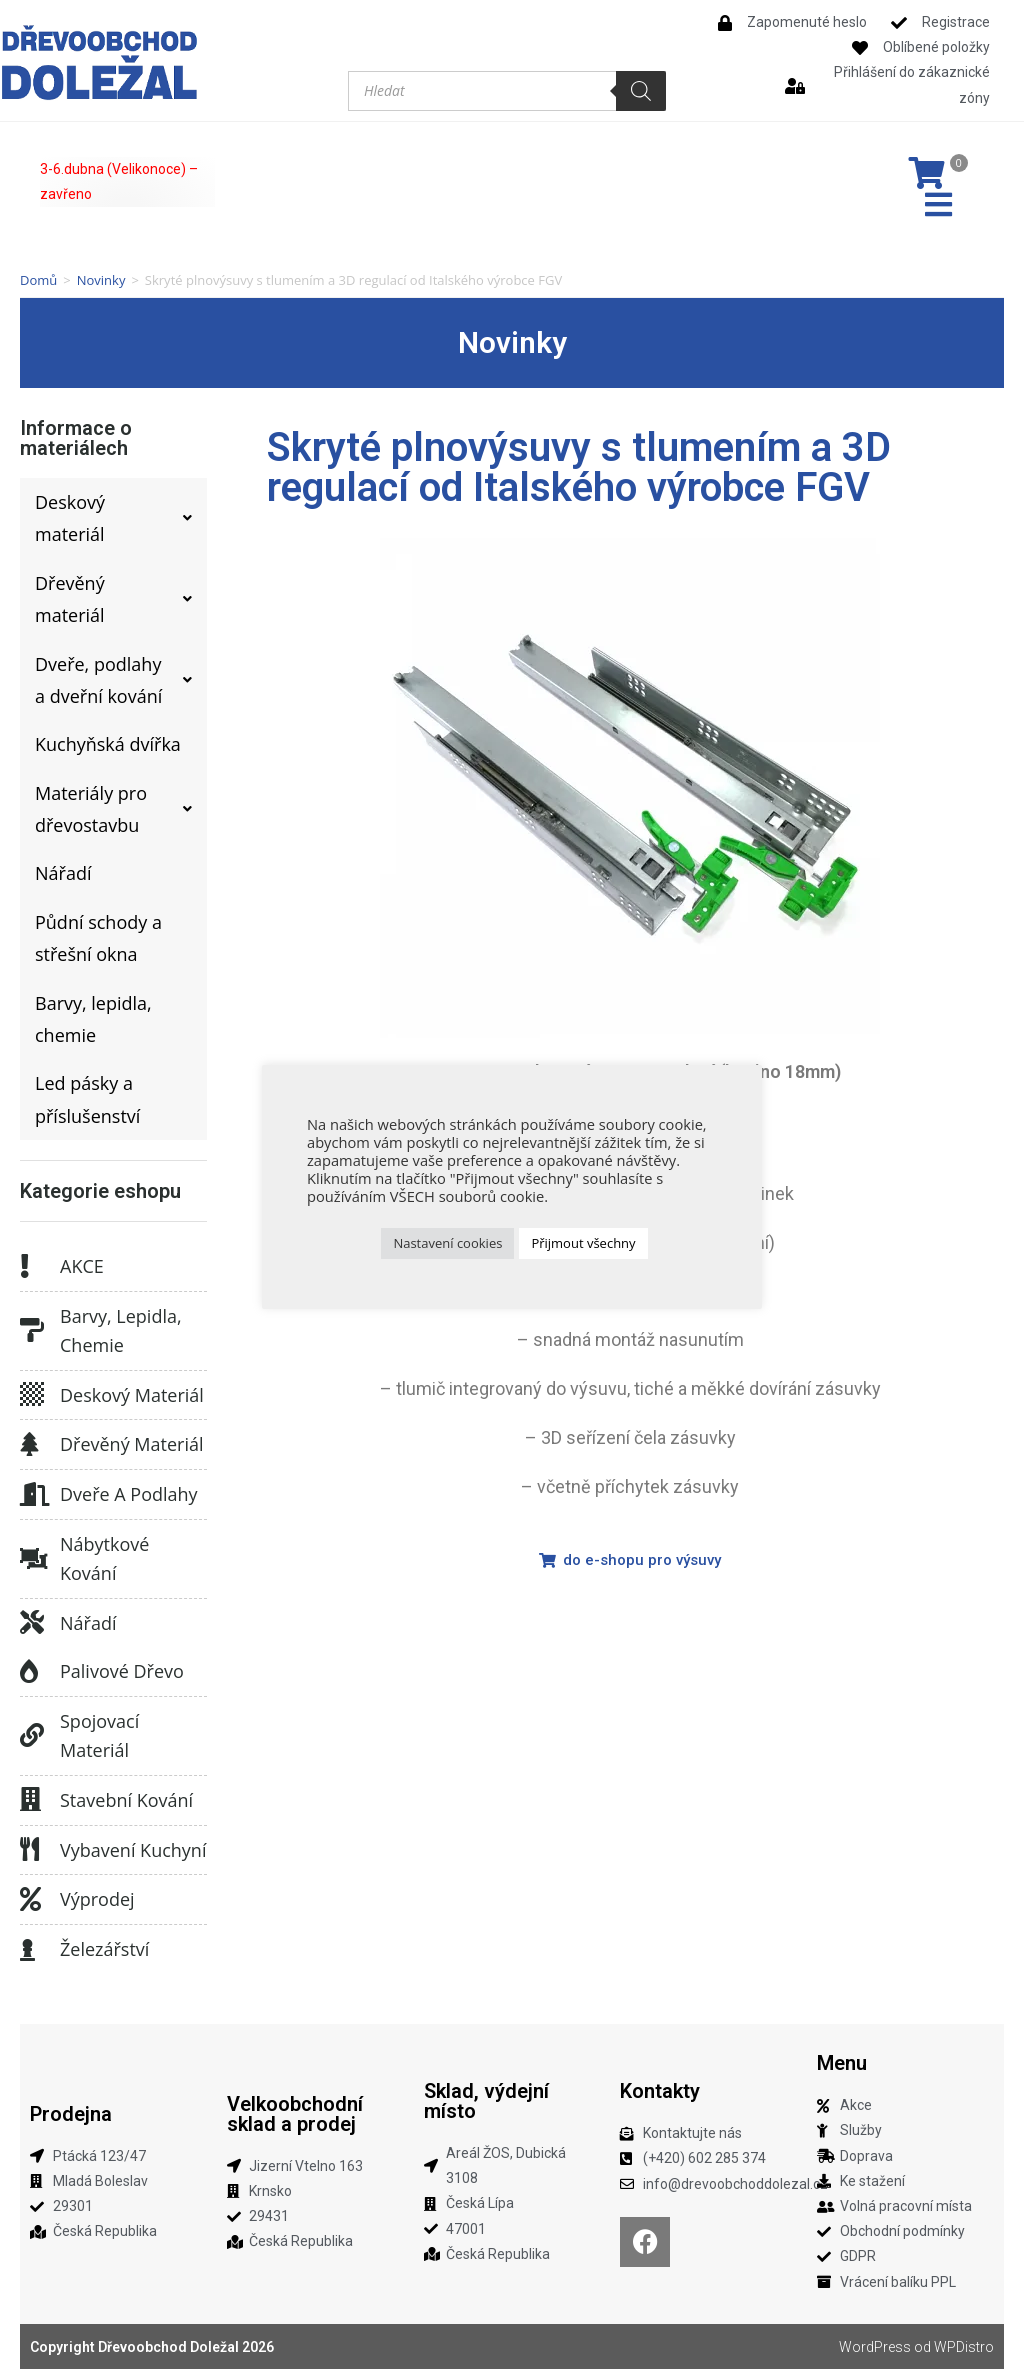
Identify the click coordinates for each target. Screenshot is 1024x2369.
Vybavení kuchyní (133, 1850)
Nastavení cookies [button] (447, 1243)
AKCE (82, 1266)
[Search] (641, 91)
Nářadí (88, 1623)
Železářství (104, 1949)
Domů (38, 280)
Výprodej (97, 1899)
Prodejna (71, 2114)
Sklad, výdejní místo (486, 2101)
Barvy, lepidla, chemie (121, 1330)
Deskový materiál (132, 1395)
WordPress (875, 2347)
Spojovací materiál (99, 1735)
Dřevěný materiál (132, 1444)
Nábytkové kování (104, 1558)
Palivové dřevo (122, 1671)
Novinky (101, 280)
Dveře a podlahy (129, 1494)
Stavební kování (126, 1800)
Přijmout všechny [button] (583, 1243)
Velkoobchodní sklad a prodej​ (295, 2114)
